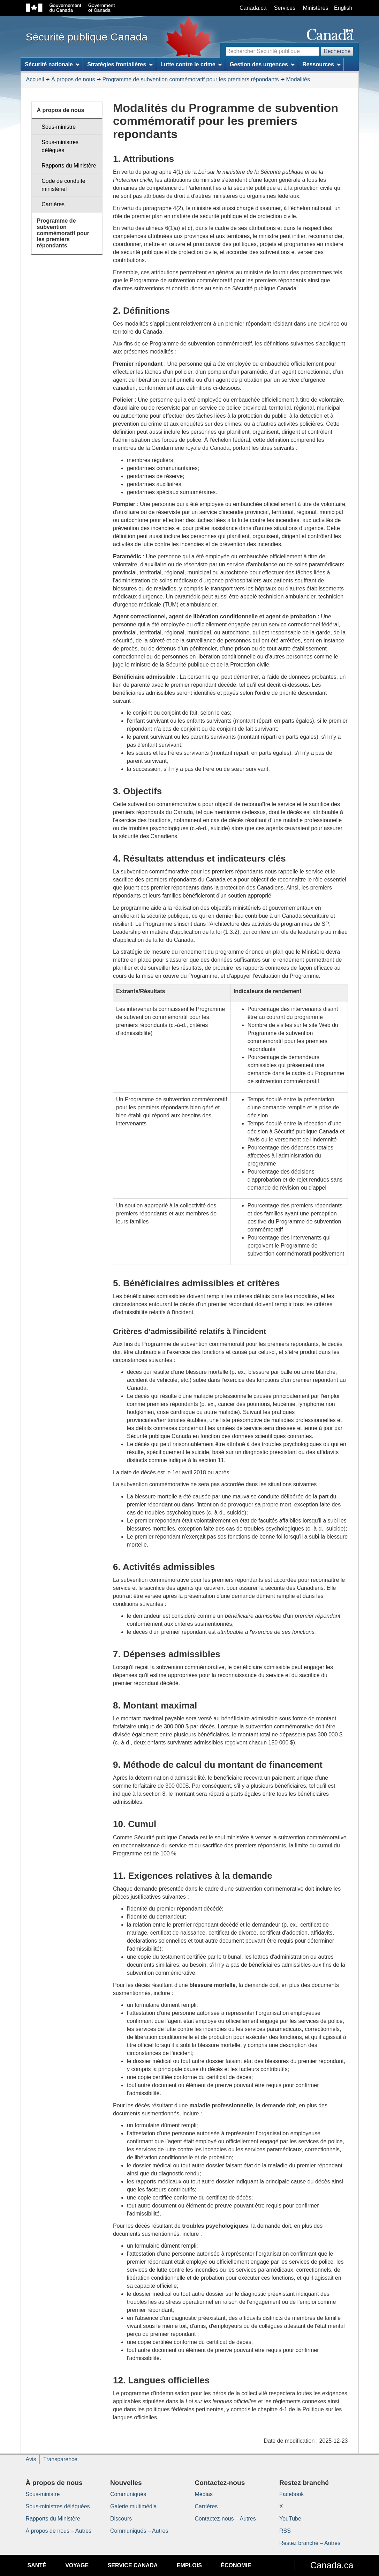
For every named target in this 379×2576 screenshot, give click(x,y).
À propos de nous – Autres (59, 2531)
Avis (31, 2459)
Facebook (291, 2494)
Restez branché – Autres (309, 2543)
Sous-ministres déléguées (58, 2506)
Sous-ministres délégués (59, 146)
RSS (285, 2531)
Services (284, 8)
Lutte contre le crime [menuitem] (191, 64)
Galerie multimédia (133, 2506)
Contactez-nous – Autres (225, 2519)
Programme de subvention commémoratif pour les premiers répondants (191, 79)
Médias (204, 2494)
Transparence (60, 2459)
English (343, 8)
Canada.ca (253, 8)
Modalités (298, 79)
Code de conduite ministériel (63, 185)
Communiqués (128, 2494)
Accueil (35, 79)
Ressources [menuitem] (321, 64)
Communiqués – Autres (139, 2531)
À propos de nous (73, 79)
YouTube (290, 2519)
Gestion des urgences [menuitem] (262, 64)
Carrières (53, 204)
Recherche (337, 51)
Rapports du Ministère (68, 166)
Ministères (315, 8)
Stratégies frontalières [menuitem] (120, 64)
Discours (121, 2519)
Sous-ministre (58, 127)
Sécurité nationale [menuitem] (52, 64)
